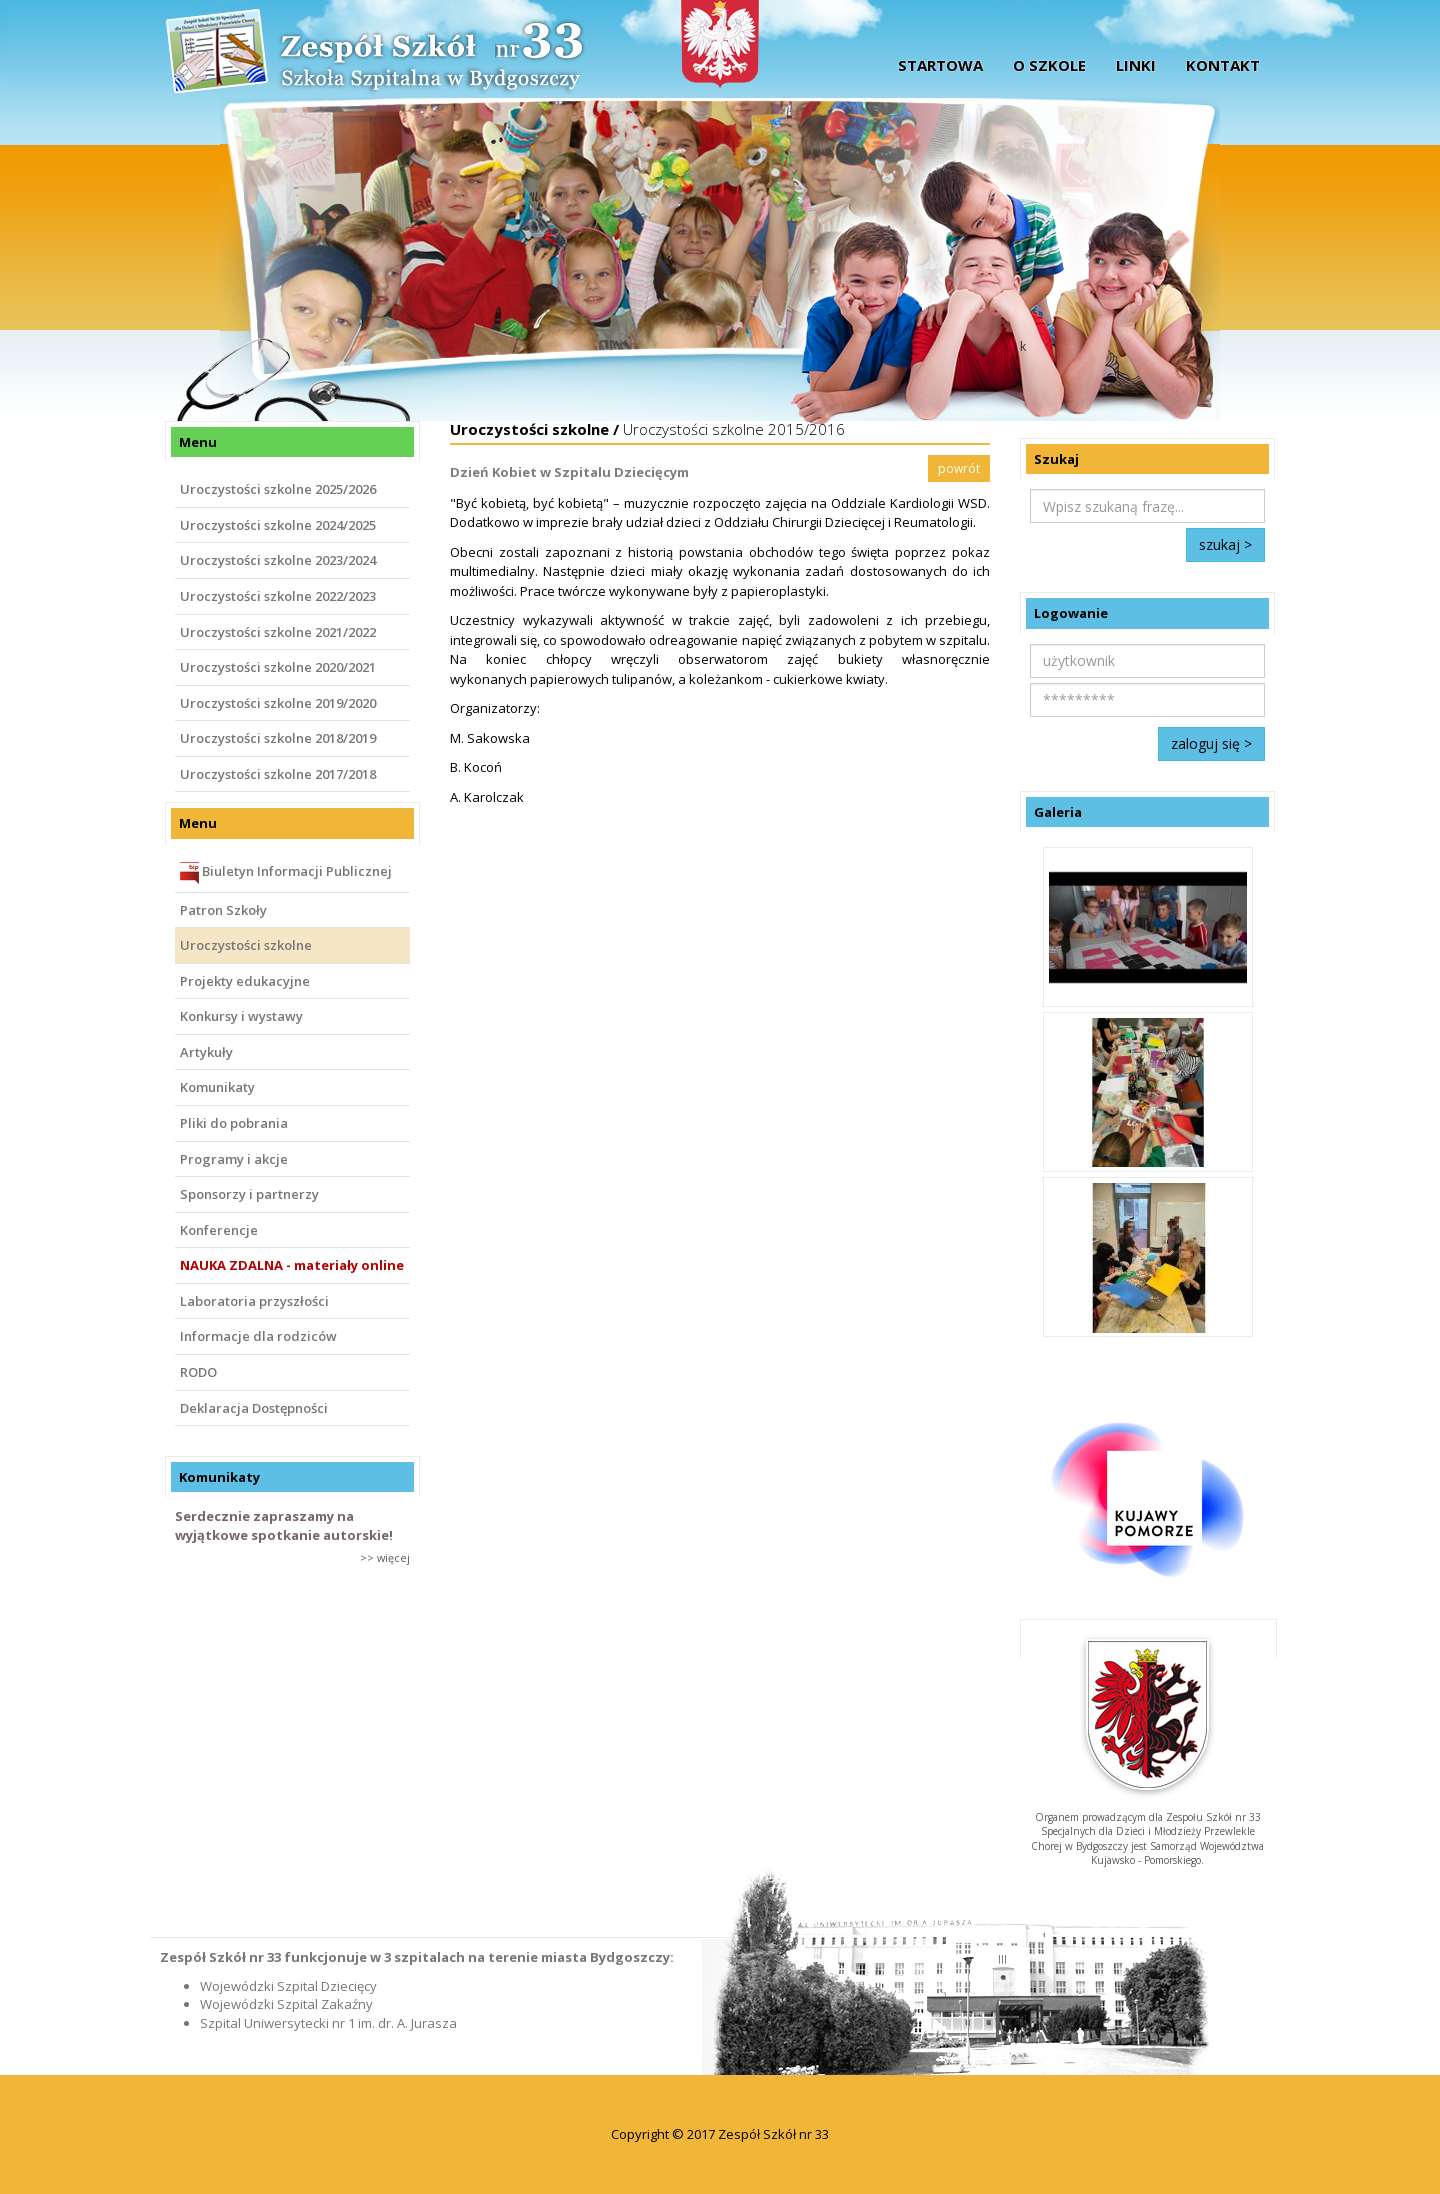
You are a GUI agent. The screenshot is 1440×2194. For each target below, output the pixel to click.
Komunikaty (217, 1087)
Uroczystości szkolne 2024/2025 (278, 525)
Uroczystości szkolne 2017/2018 (278, 774)
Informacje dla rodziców (258, 1336)
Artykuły (206, 1052)
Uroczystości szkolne (246, 945)
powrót (959, 468)
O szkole (1049, 65)
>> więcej (385, 1557)
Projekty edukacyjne (245, 981)
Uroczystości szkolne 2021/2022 (278, 632)
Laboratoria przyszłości (254, 1301)
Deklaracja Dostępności (254, 1408)
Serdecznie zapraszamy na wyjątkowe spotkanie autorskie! (284, 1525)
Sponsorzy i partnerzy (249, 1194)
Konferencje (219, 1230)
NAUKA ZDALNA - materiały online (292, 1265)
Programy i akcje (234, 1159)
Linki (1136, 65)
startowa (940, 65)
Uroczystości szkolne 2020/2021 (278, 667)
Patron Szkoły (223, 910)
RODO (198, 1372)
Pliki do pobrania (234, 1123)
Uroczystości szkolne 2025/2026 (278, 489)
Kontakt (1223, 65)
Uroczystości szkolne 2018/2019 (278, 738)
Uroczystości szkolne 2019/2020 (278, 703)
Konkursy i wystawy (241, 1016)
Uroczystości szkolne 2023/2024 (278, 560)
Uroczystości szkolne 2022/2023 (278, 596)
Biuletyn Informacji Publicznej (286, 873)
